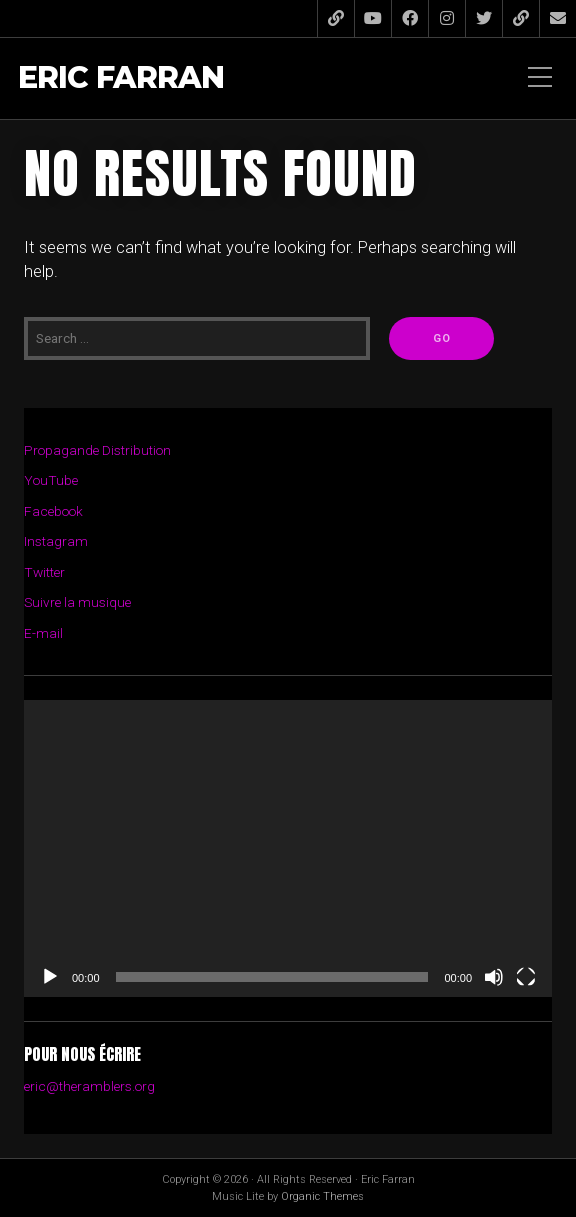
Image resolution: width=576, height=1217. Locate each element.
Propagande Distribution (97, 450)
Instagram (56, 541)
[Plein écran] (526, 977)
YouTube (51, 480)
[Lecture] (50, 977)
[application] (288, 848)
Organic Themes (322, 1196)
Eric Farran (121, 78)
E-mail (43, 633)
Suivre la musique (77, 602)
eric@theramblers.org (89, 1086)
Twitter (44, 572)
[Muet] (494, 977)
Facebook (53, 511)
